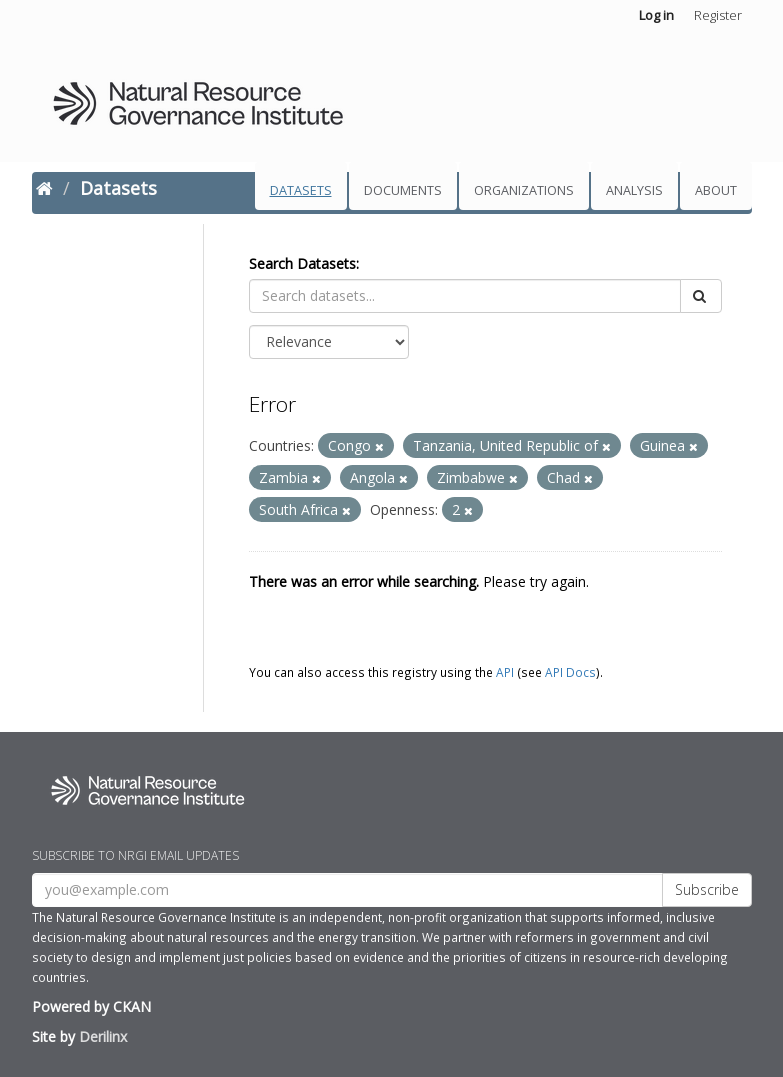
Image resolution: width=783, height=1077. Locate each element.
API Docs (570, 672)
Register (718, 15)
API (505, 672)
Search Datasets (302, 263)
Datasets (301, 190)
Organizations (524, 190)
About (716, 190)
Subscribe (707, 889)
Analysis (634, 190)
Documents (403, 190)
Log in (656, 15)
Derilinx (103, 1036)
